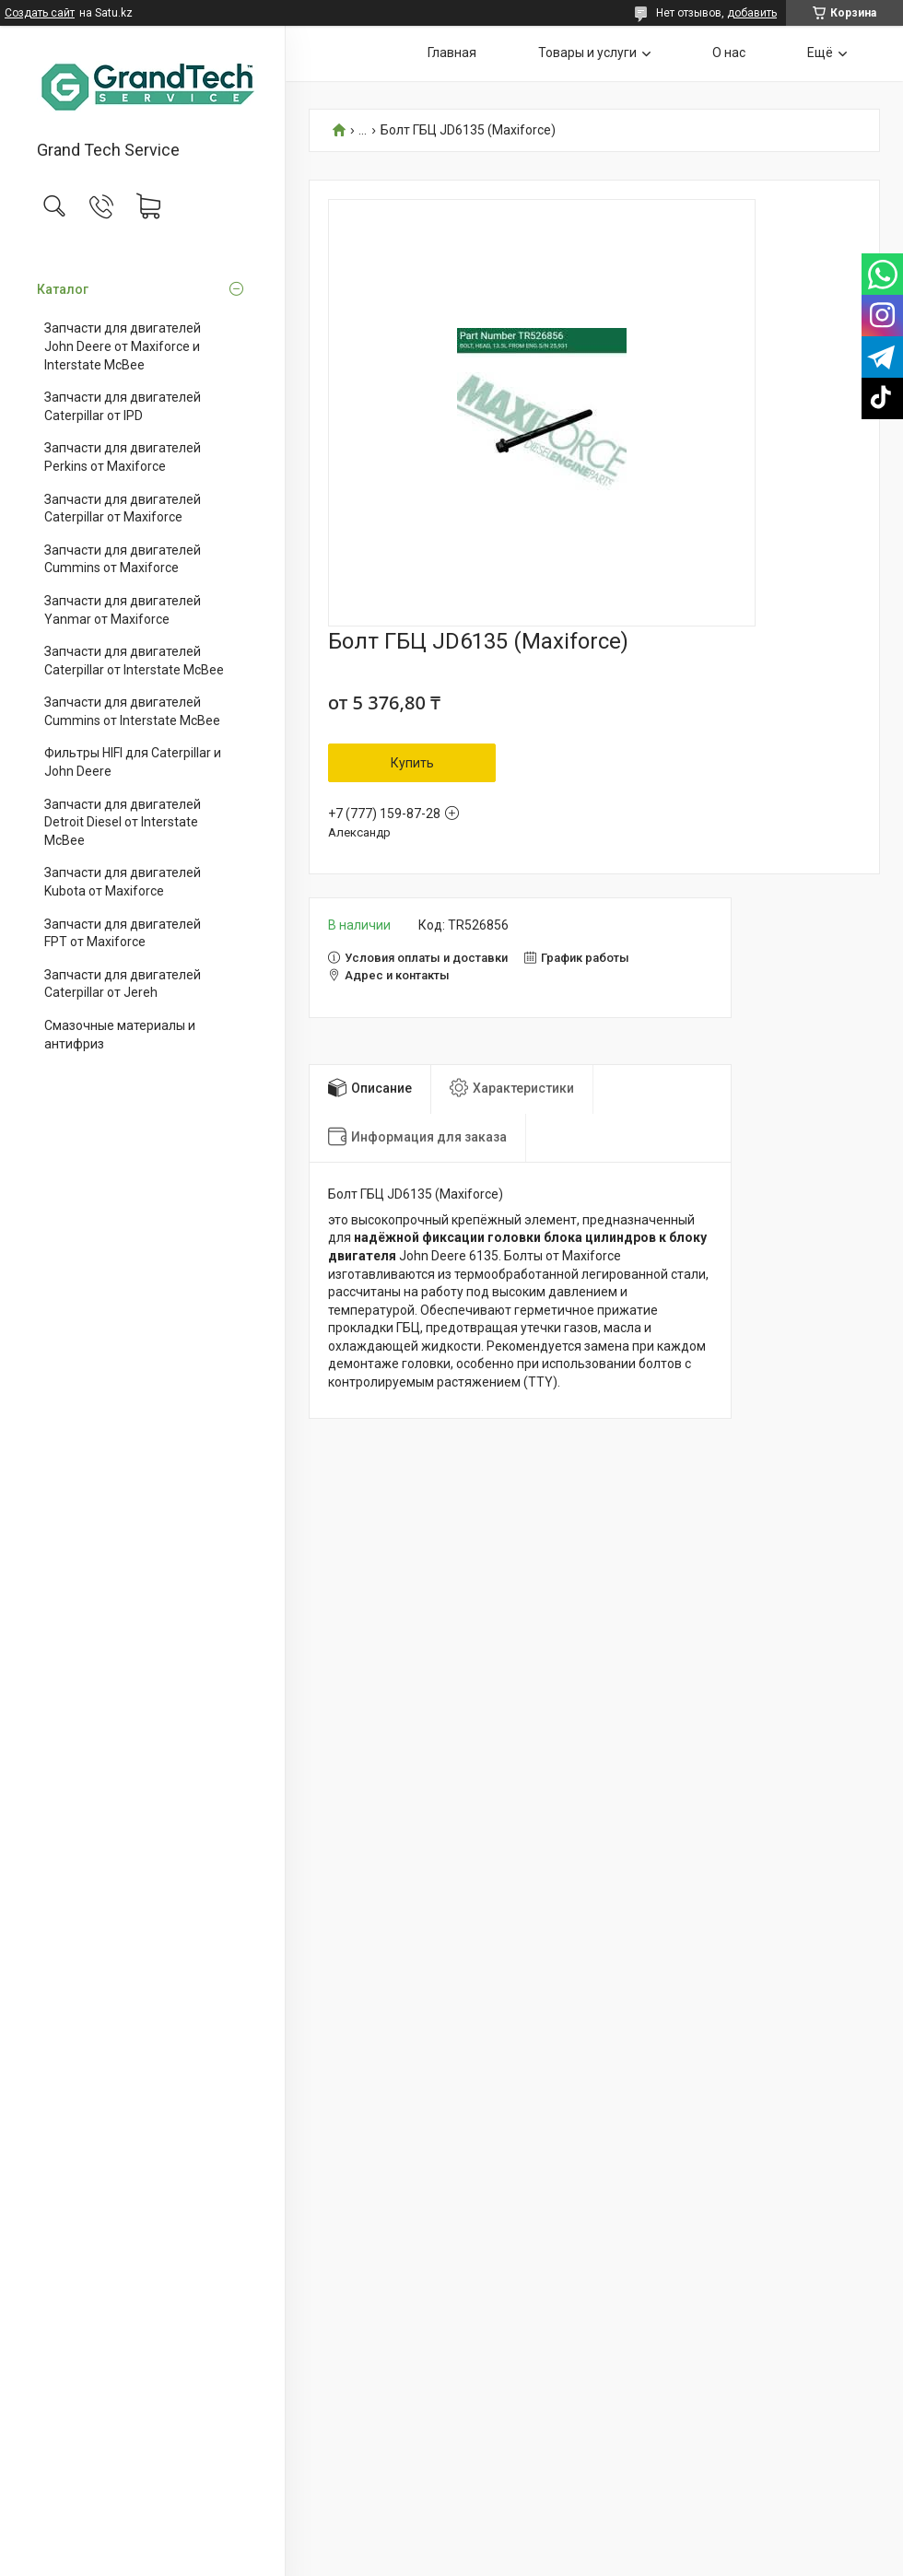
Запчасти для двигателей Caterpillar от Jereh (122, 984)
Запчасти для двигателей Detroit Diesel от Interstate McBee (122, 822)
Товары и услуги (587, 52)
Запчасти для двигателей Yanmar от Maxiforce (122, 609)
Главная (452, 52)
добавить (752, 12)
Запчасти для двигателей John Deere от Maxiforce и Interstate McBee (122, 346)
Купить (412, 762)
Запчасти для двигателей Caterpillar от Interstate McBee (134, 660)
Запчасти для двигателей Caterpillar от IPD (122, 406)
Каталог (62, 289)
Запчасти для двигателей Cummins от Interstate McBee (132, 711)
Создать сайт (40, 12)
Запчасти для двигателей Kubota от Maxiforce (122, 881)
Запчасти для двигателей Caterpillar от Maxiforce (122, 508)
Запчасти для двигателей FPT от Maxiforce (122, 933)
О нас (728, 52)
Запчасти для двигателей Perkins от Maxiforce (122, 457)
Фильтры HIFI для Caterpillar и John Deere (132, 762)
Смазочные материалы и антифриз (119, 1034)
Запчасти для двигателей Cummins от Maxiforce (122, 559)
